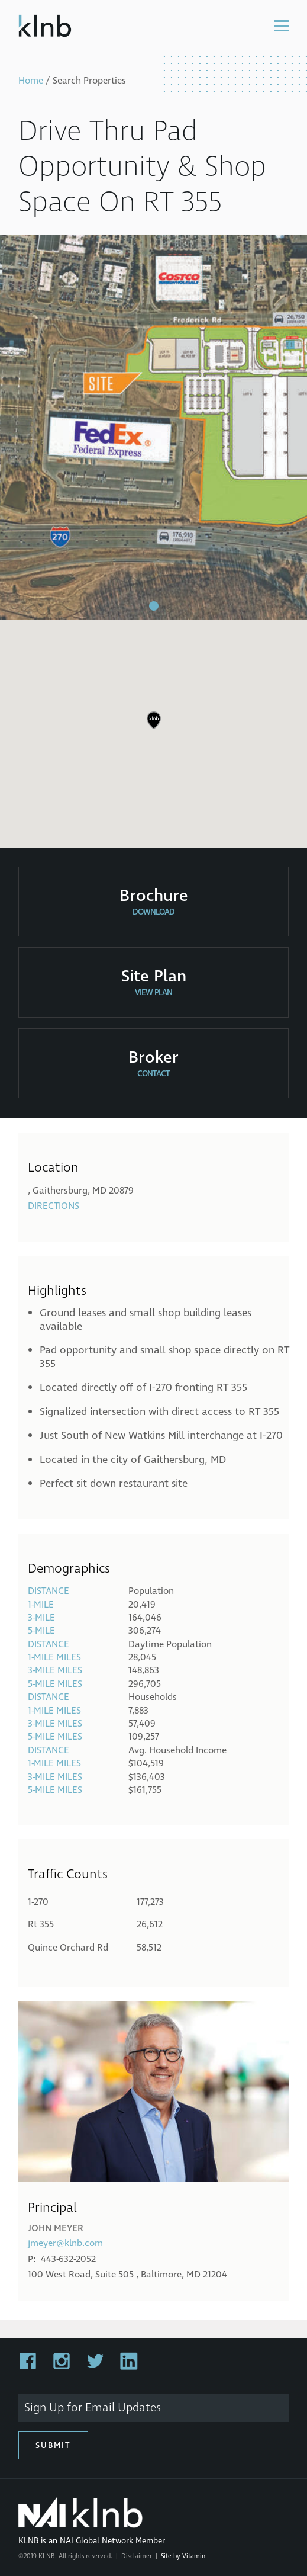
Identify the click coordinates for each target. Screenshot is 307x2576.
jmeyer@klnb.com (65, 2243)
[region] (153, 729)
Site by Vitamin (183, 2556)
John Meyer (55, 2228)
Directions (53, 1205)
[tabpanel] (153, 427)
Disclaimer (136, 2556)
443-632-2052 (68, 2259)
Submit (53, 2445)
